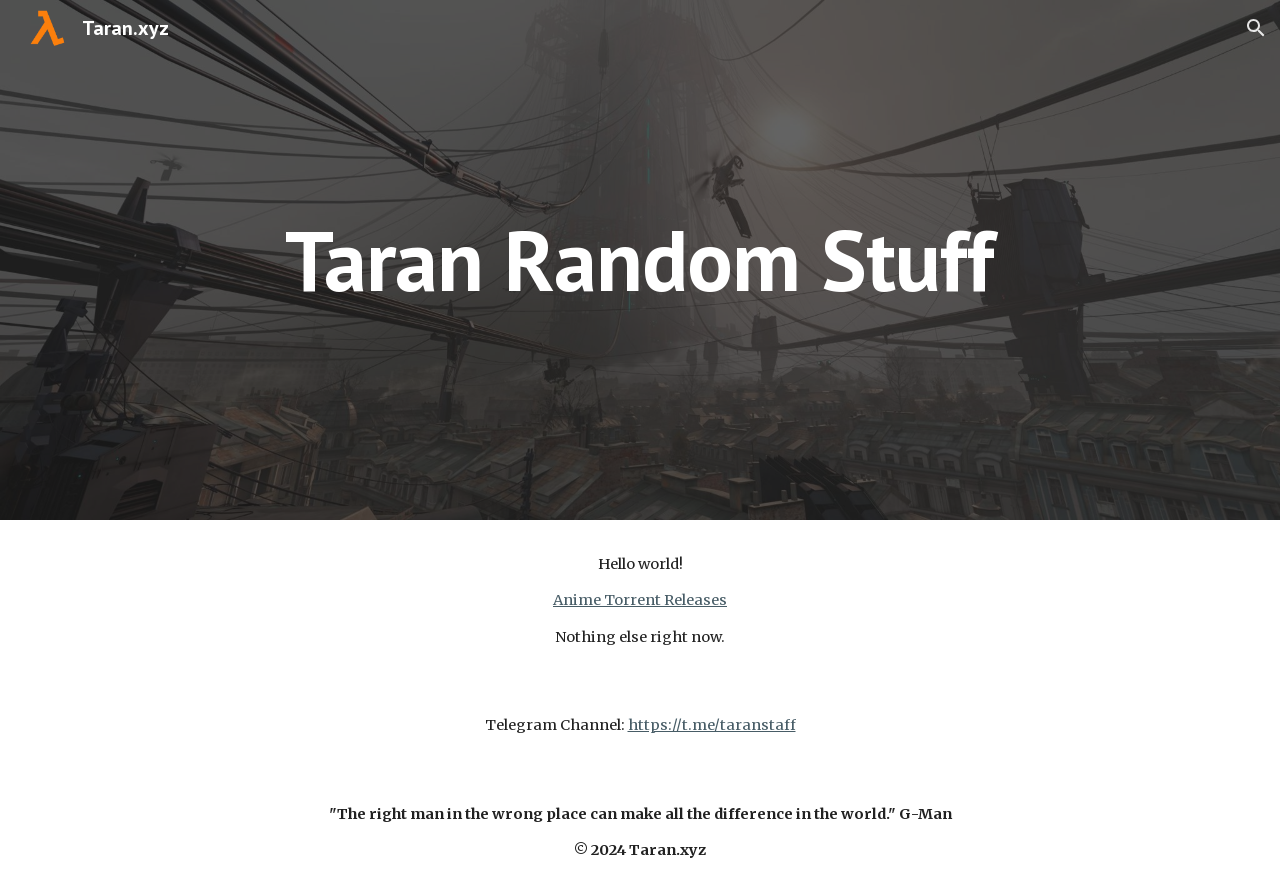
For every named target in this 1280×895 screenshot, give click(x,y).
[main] (640, 259)
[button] (1256, 28)
